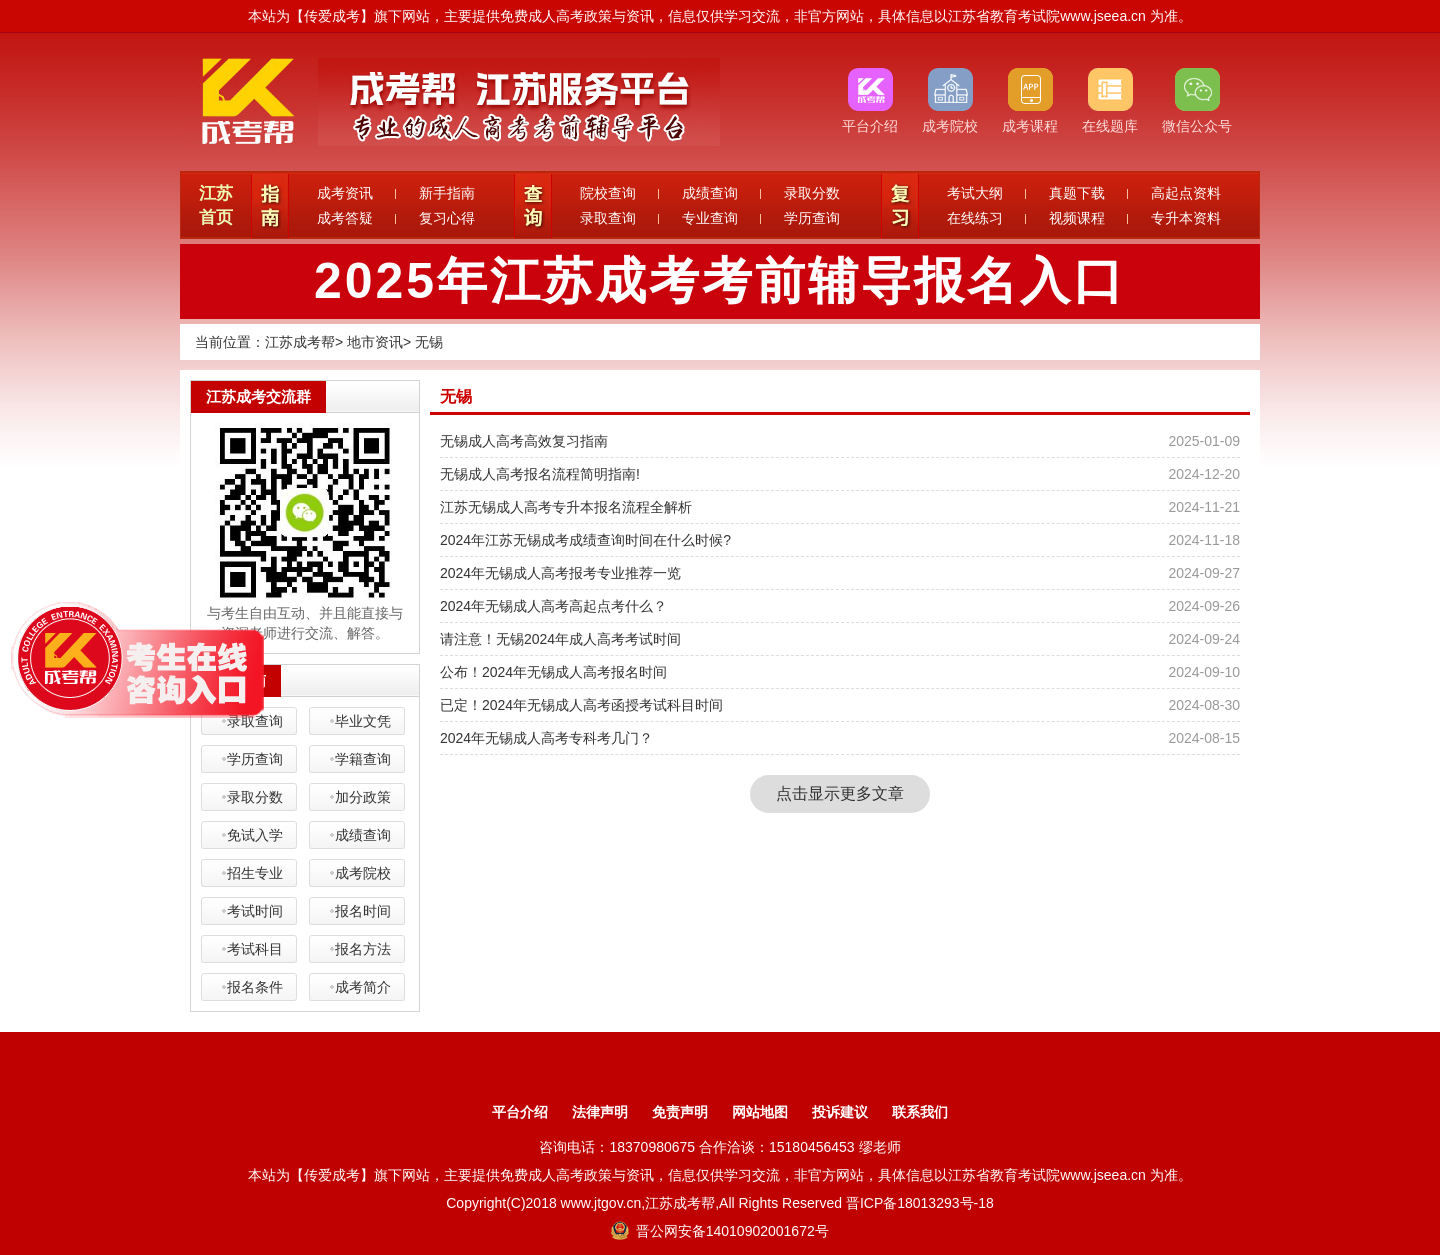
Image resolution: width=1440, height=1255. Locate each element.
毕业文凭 (363, 721)
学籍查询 (363, 759)
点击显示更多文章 (840, 793)
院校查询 (608, 193)
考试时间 (255, 911)
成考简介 (363, 987)
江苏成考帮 (300, 342)
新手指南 (447, 193)
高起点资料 (1186, 193)
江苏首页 (216, 205)
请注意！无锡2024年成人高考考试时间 (560, 639)
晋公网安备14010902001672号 (719, 1231)
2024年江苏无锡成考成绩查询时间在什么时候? (585, 540)
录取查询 (608, 218)
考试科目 (255, 949)
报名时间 (363, 911)
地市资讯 (375, 342)
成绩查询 (710, 193)
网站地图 (760, 1112)
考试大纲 (975, 193)
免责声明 (680, 1112)
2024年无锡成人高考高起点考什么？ (553, 606)
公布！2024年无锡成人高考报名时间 (553, 672)
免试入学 (255, 835)
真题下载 (1077, 193)
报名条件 (255, 987)
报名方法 (363, 949)
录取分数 (812, 193)
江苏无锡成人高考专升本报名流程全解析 (566, 507)
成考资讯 (345, 193)
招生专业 (255, 873)
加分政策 (363, 797)
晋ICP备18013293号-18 (920, 1203)
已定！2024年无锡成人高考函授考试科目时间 (581, 705)
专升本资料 (1186, 218)
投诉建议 (840, 1112)
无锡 (429, 342)
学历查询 (812, 218)
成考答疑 (345, 218)
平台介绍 (520, 1112)
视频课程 (1077, 218)
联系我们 (920, 1112)
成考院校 (363, 873)
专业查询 (710, 218)
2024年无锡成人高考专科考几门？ (546, 738)
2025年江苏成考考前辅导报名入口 (720, 281)
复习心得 (447, 218)
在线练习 (975, 218)
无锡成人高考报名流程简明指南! (540, 474)
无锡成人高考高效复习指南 (524, 441)
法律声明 (600, 1112)
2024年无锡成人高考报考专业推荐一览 (560, 573)
